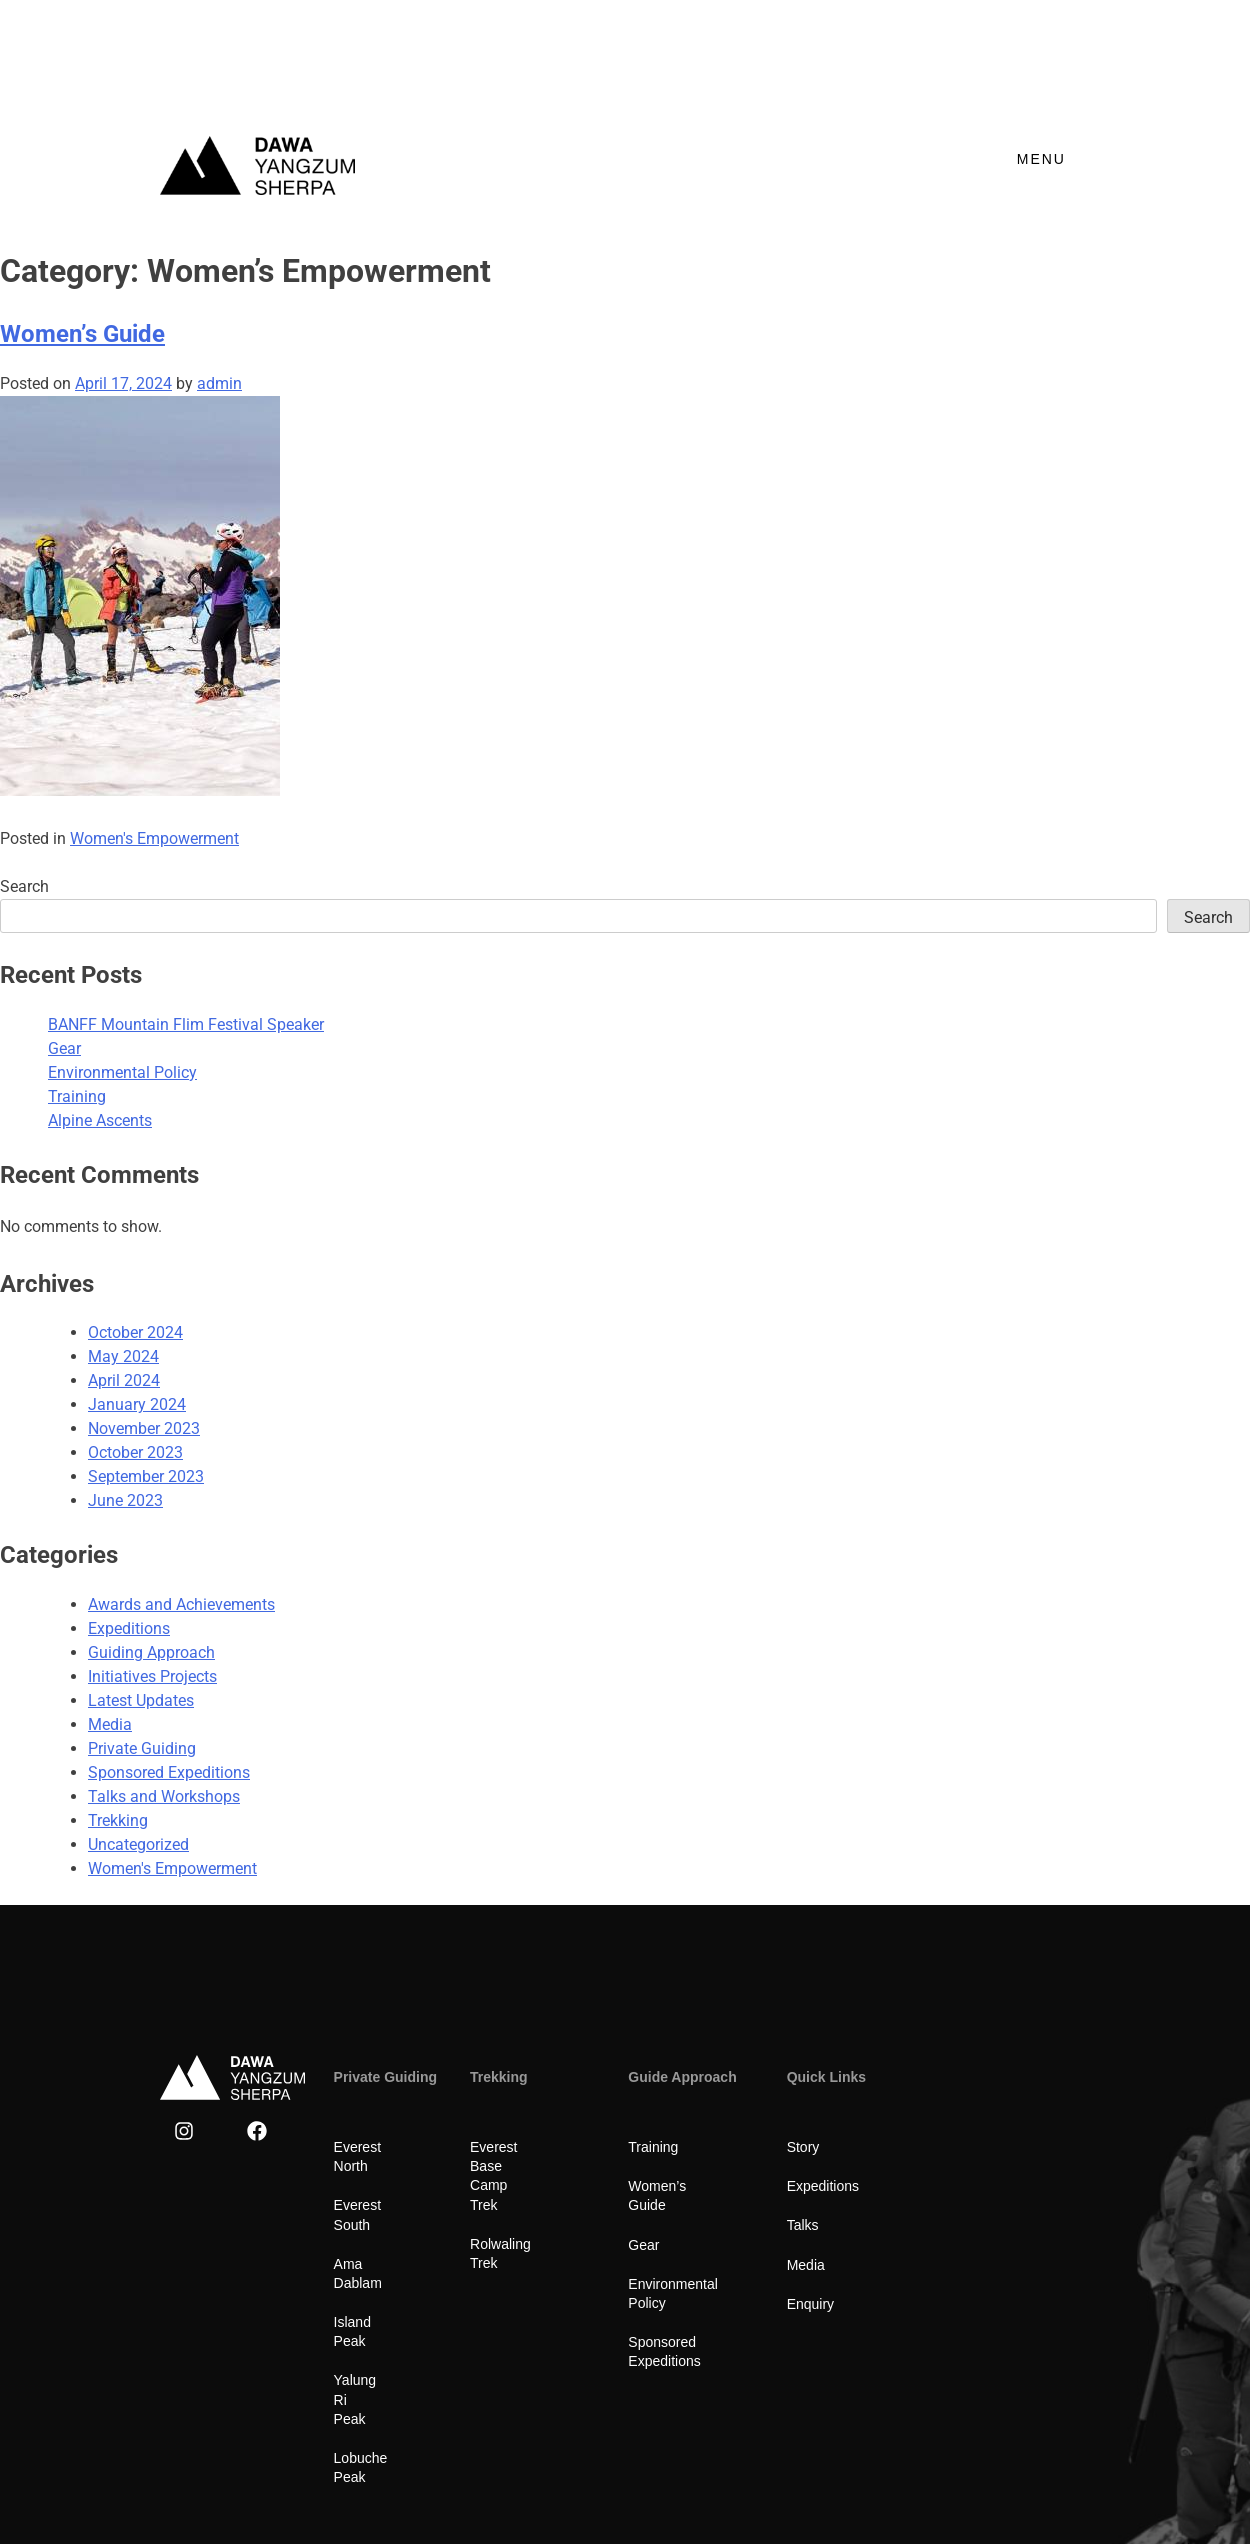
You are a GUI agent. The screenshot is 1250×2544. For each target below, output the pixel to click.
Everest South (378, 2186)
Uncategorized (138, 1844)
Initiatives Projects (152, 1676)
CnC (1076, 2472)
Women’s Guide (82, 334)
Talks (803, 2225)
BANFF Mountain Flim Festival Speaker (186, 1024)
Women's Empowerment (154, 838)
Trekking (118, 1820)
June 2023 (125, 1500)
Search (24, 886)
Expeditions (129, 1628)
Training (77, 1096)
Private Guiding (142, 1748)
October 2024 (135, 1332)
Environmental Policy (122, 1072)
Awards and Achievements (181, 1604)
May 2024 (123, 1356)
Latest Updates (141, 1700)
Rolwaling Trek (516, 2205)
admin (219, 383)
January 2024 (137, 1404)
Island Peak (370, 2265)
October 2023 (135, 1452)
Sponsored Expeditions (169, 1772)
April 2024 (124, 1380)
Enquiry (810, 2304)
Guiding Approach (151, 1652)
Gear (64, 1048)
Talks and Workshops (164, 1796)
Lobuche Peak (379, 2343)
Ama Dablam (374, 2225)
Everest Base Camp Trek (532, 2156)
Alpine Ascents (100, 1120)
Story (803, 2147)
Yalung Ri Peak (381, 2304)
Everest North (377, 2147)
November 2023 (144, 1428)
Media (110, 1724)
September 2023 (146, 1476)
